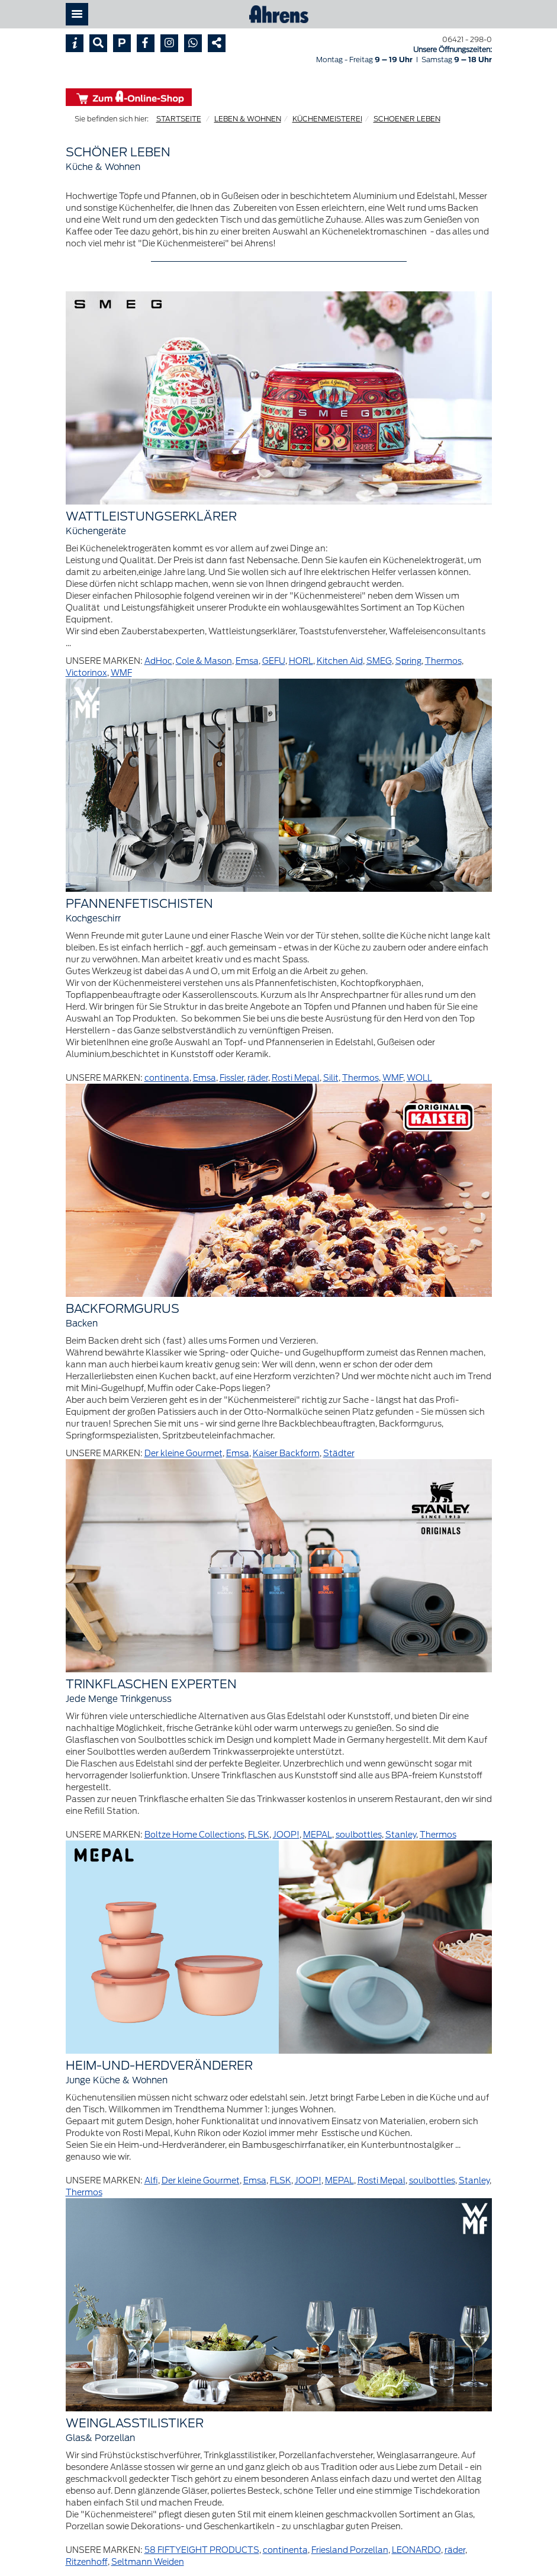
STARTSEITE (178, 118)
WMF (121, 672)
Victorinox (86, 672)
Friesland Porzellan (349, 2550)
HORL (301, 661)
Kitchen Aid (340, 661)
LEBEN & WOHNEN (247, 118)
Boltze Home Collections (194, 1834)
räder (257, 1077)
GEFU (273, 661)
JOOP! (286, 1834)
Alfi (151, 2180)
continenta (166, 1077)
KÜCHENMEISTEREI (327, 118)
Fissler (232, 1077)
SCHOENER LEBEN (407, 118)
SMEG (379, 661)
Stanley (400, 1834)
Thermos (443, 661)
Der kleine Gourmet (183, 1453)
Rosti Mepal (296, 1077)
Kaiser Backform (286, 1453)
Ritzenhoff (87, 2561)
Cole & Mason (204, 661)
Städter (339, 1453)
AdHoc (158, 661)
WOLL (419, 1077)
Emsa (247, 661)
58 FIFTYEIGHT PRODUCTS (201, 2550)
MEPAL (317, 1834)
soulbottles (359, 1834)
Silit (331, 1077)
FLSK (258, 1834)
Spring (408, 661)
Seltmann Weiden (147, 2561)
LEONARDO (416, 2550)
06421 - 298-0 (467, 39)
